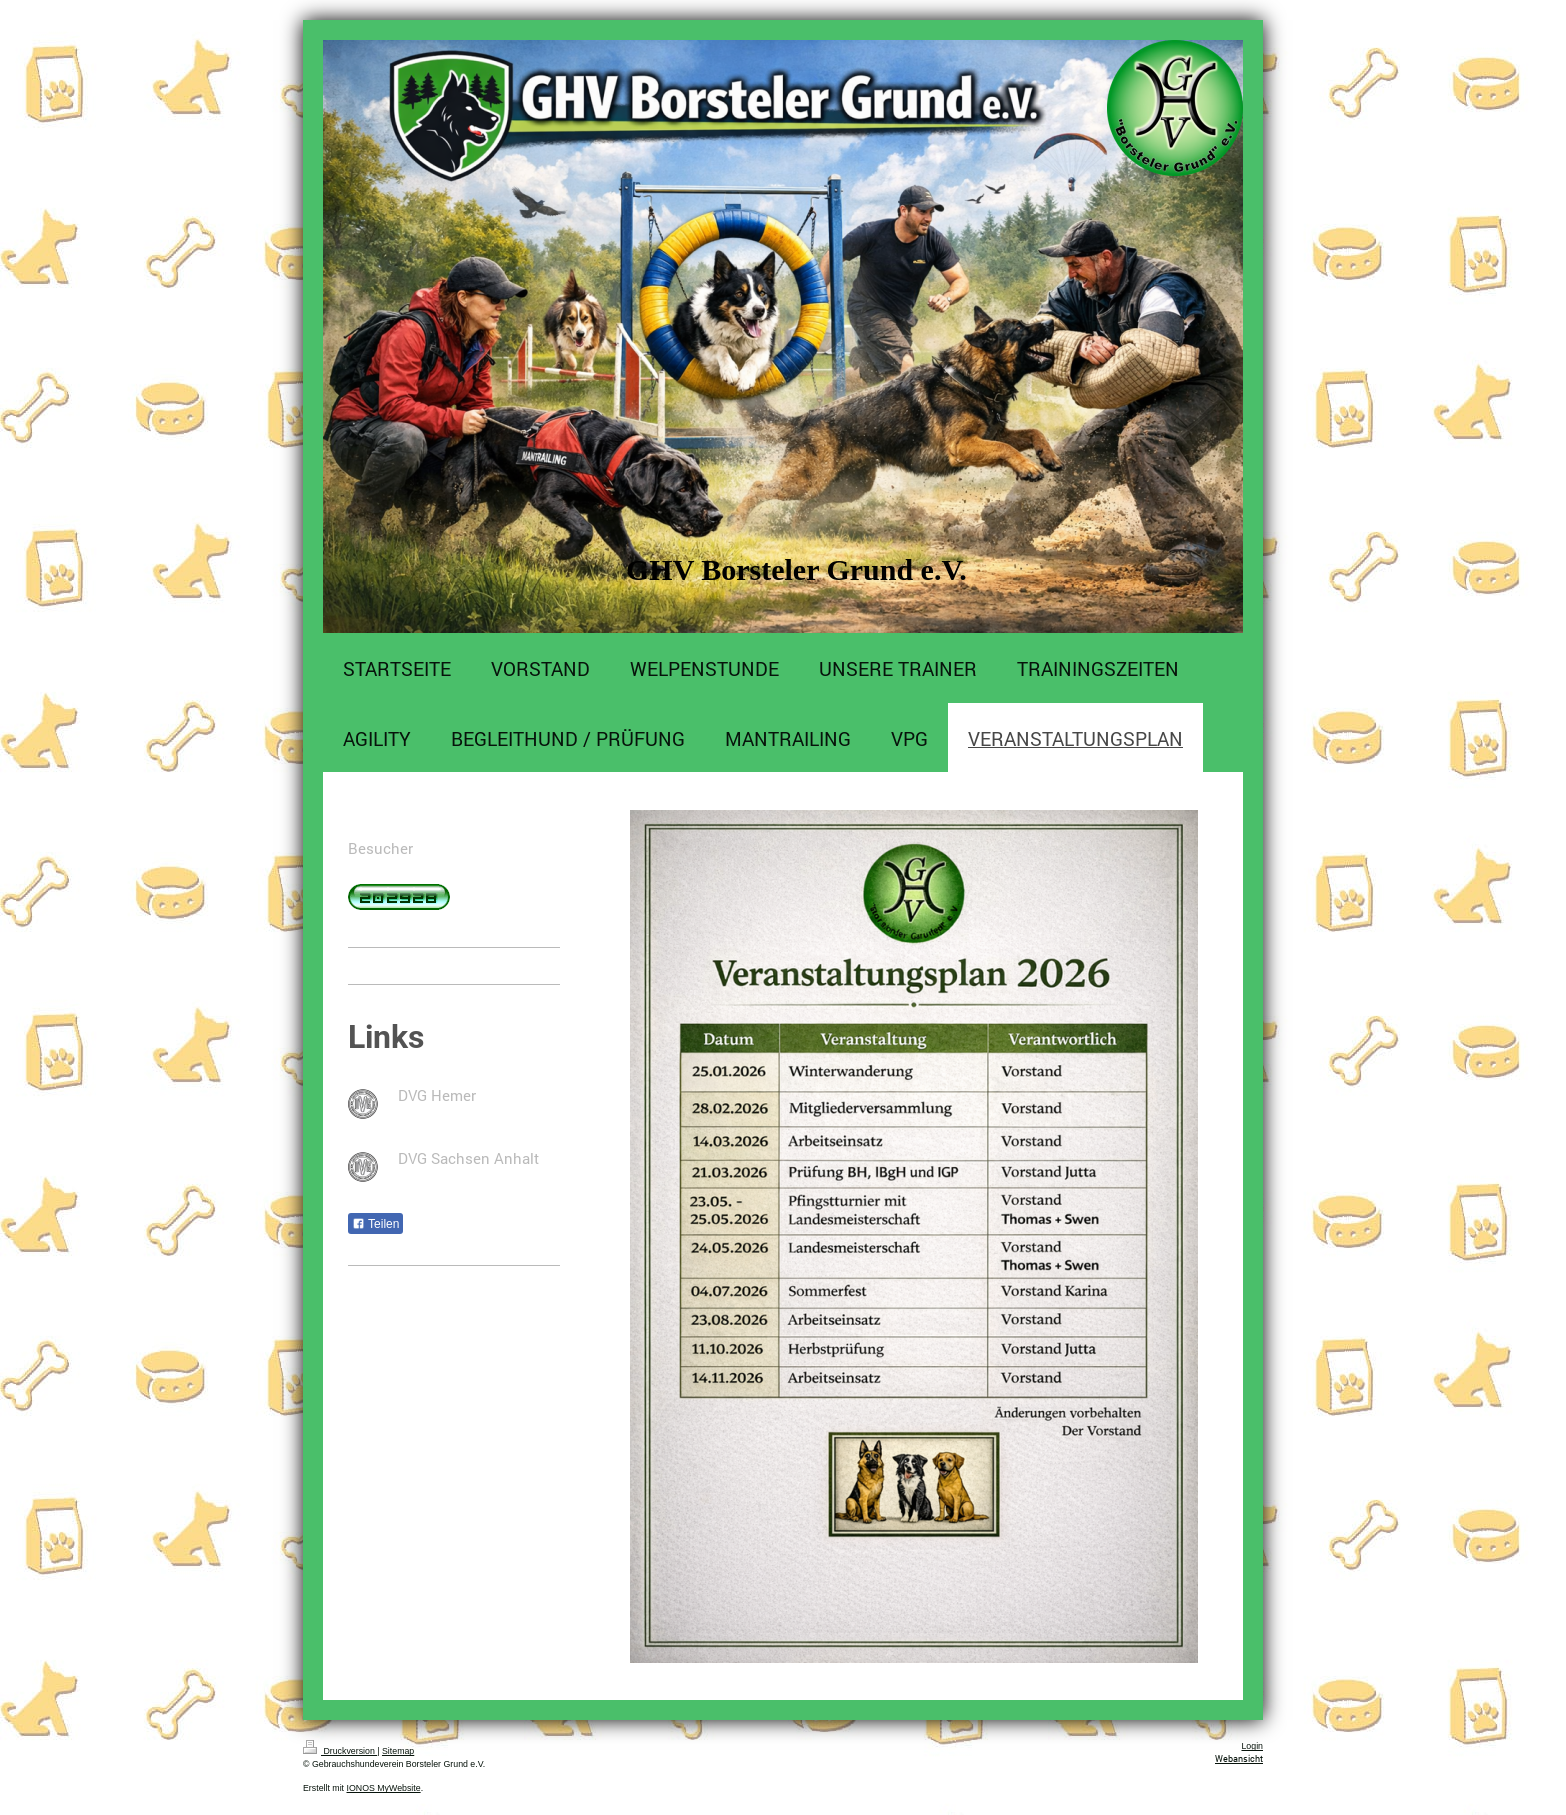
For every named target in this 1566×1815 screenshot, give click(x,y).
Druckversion (340, 1751)
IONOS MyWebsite (384, 1788)
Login (1252, 1746)
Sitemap (398, 1751)
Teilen (375, 1224)
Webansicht (1239, 1758)
